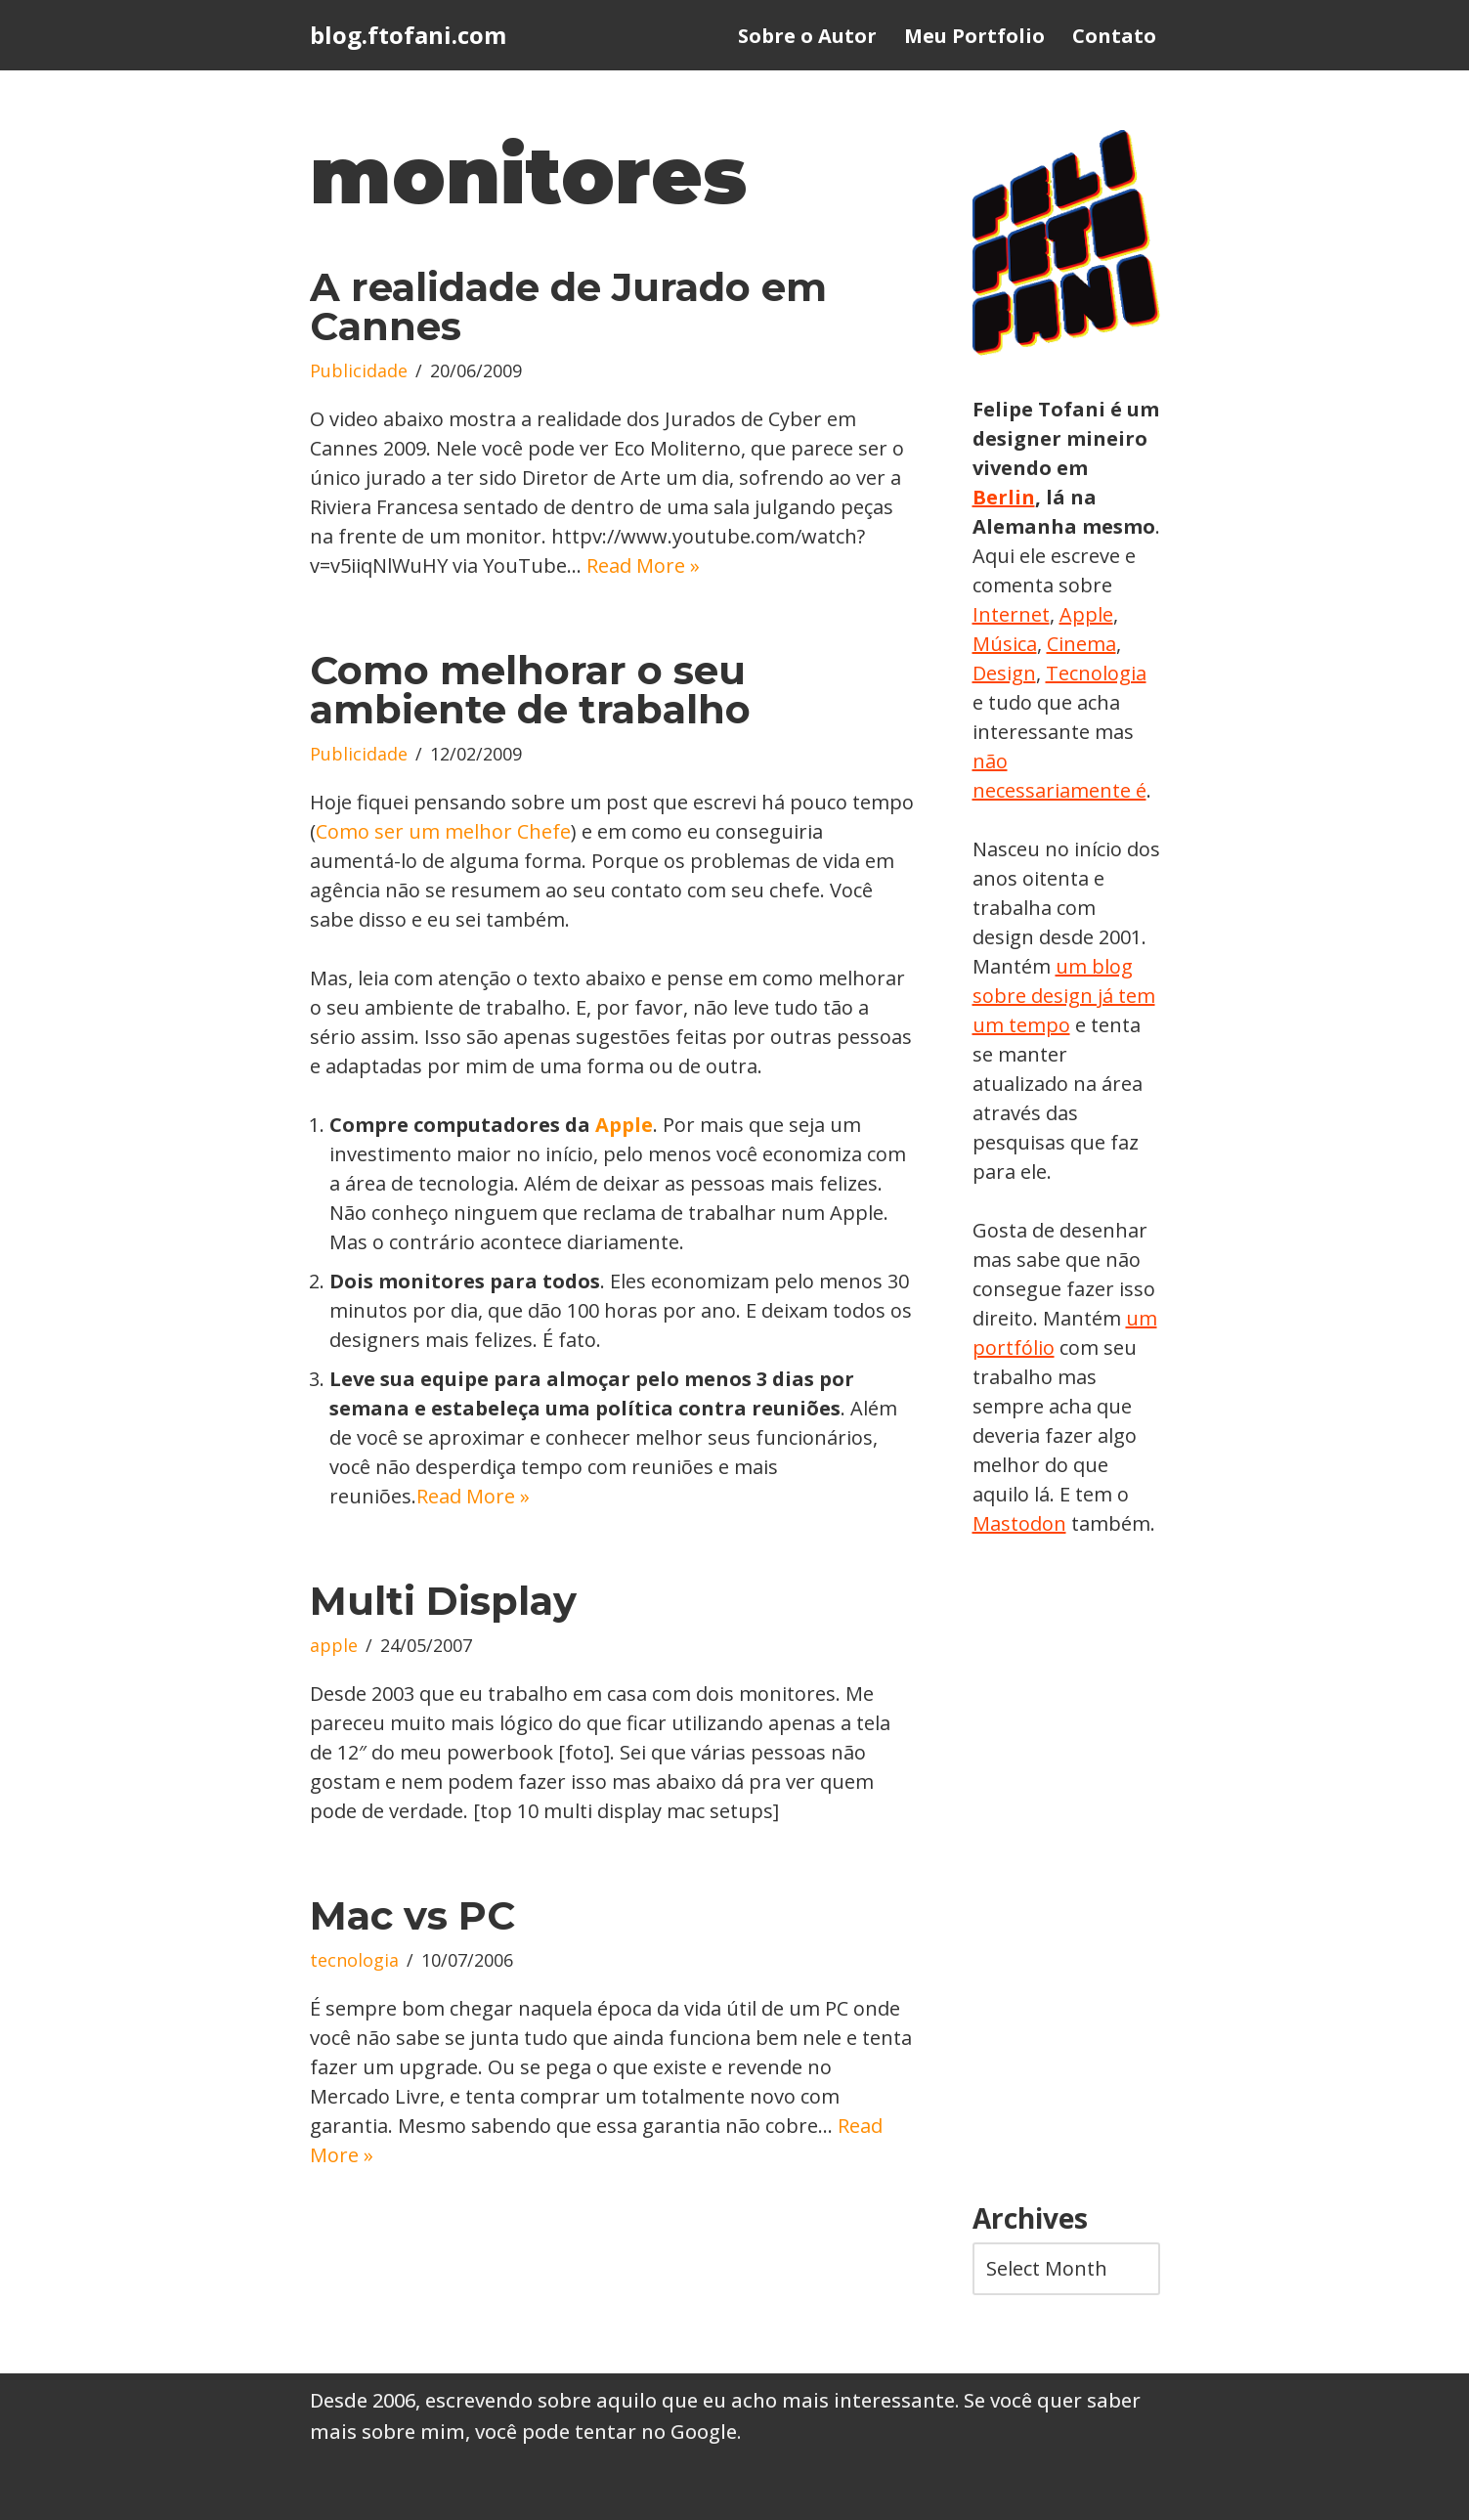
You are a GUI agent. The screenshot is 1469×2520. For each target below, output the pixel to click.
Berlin (1003, 497)
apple (334, 1645)
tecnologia (354, 1960)
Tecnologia (1096, 673)
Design (1004, 673)
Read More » (643, 565)
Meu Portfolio (974, 35)
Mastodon (1019, 1523)
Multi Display (443, 1601)
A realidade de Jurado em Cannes (568, 306)
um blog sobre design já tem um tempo (1063, 995)
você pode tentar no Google (606, 2431)
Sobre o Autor (807, 35)
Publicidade (359, 370)
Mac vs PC (412, 1915)
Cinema (1081, 643)
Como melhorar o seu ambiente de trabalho (530, 689)
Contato (1114, 35)
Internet (1011, 614)
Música (1004, 643)
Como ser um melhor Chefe (443, 831)
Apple (624, 1124)
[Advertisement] (1066, 1871)
